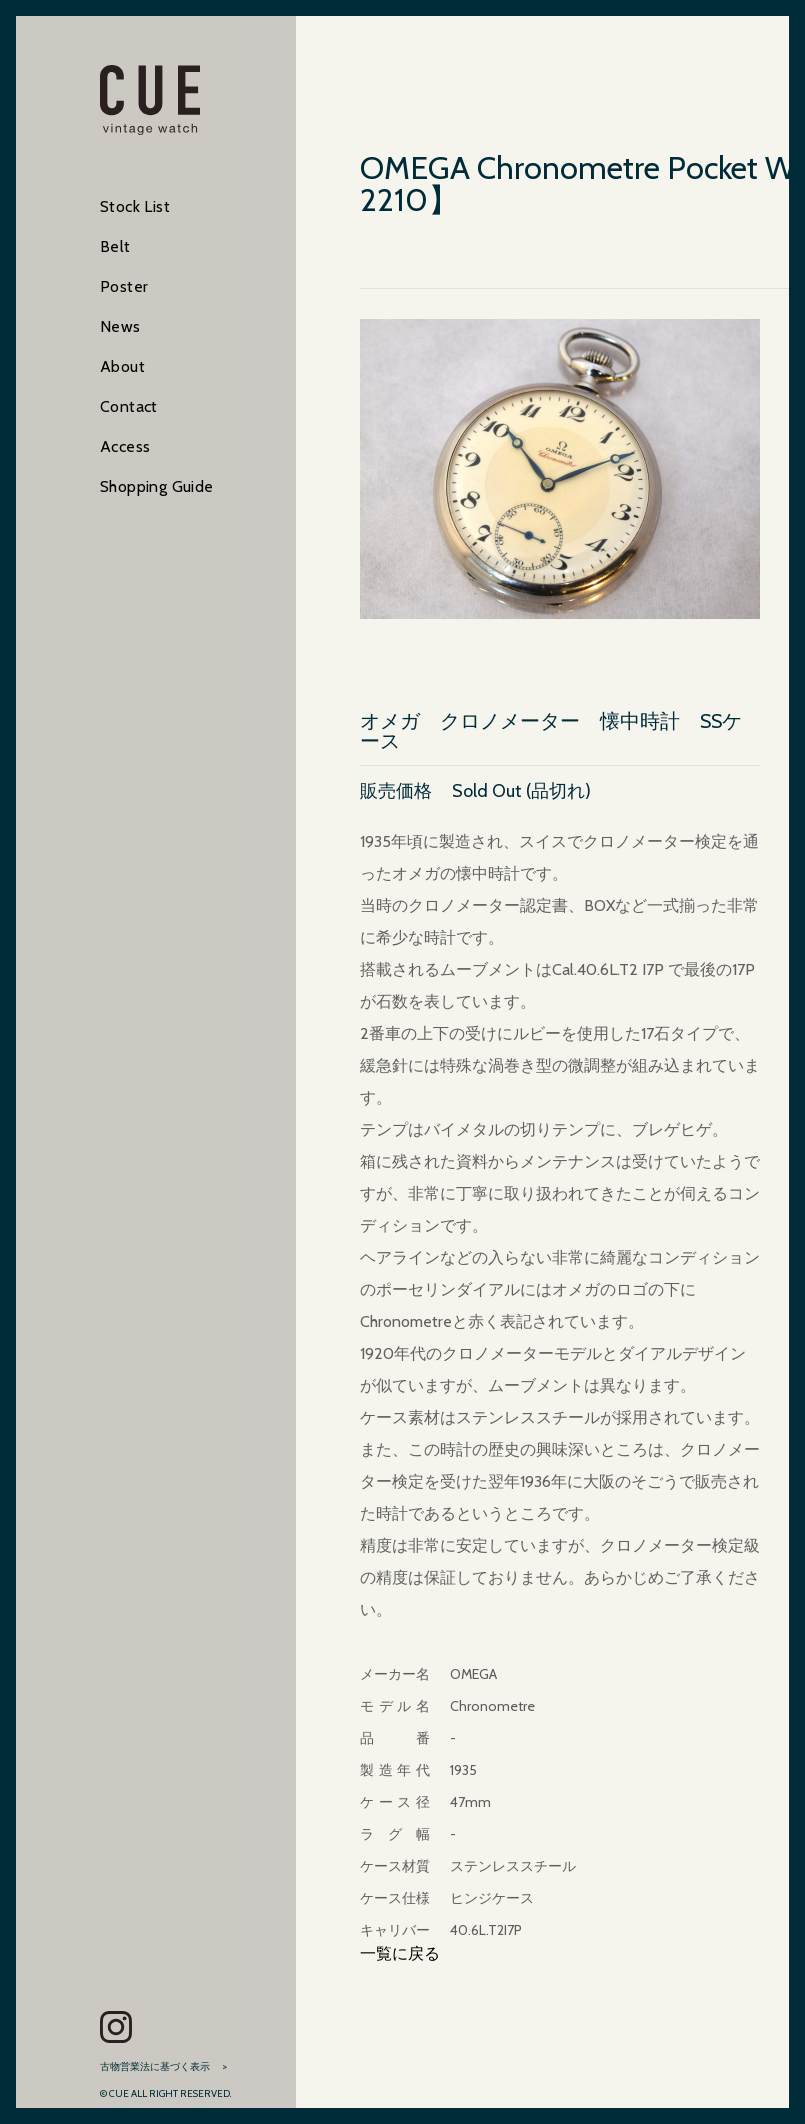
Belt (115, 246)
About (122, 366)
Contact (129, 406)
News (120, 326)
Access (125, 446)
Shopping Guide (157, 486)
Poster (124, 286)
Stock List (135, 206)
